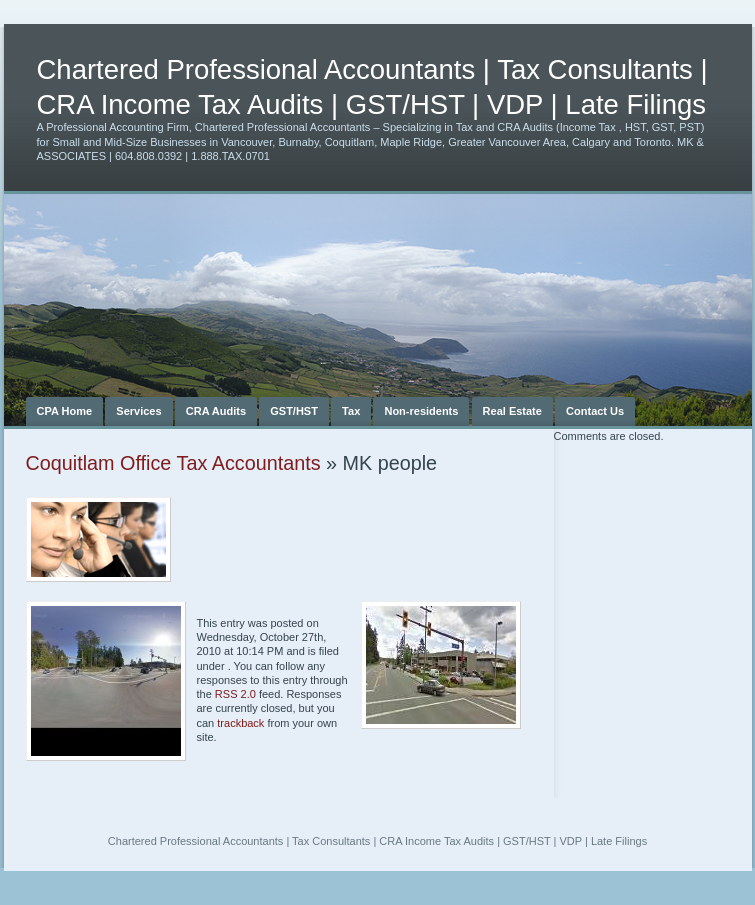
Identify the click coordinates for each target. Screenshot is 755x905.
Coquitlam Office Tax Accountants (173, 463)
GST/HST (294, 411)
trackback (240, 723)
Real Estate (512, 411)
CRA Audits (216, 411)
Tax (351, 411)
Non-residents (421, 411)
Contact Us (595, 411)
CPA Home (65, 411)
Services (138, 411)
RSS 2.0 (235, 694)
